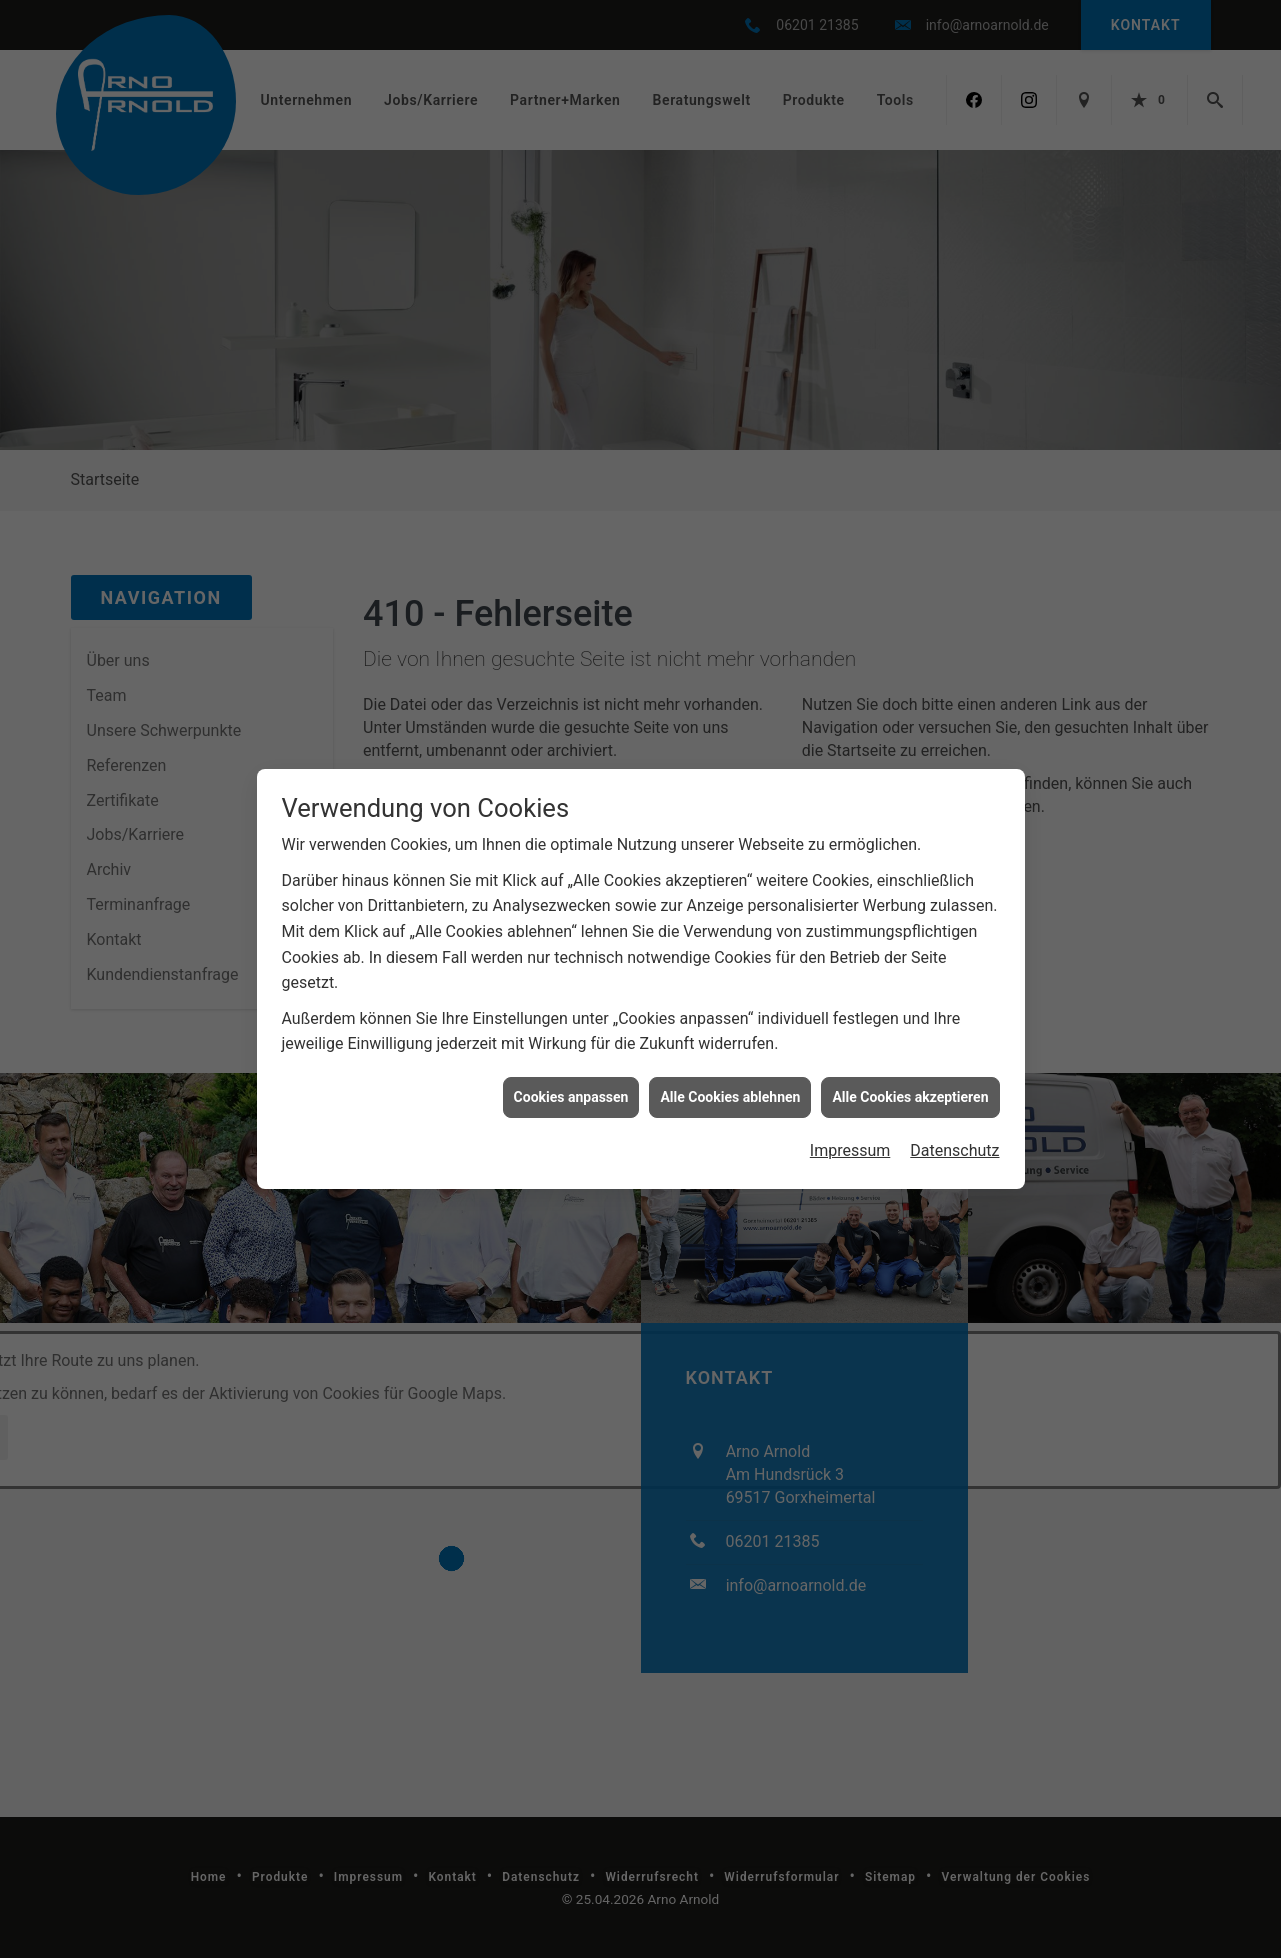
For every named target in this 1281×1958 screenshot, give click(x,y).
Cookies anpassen (571, 1095)
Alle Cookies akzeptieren (910, 1095)
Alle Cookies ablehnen (730, 1095)
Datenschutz (954, 1148)
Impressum (850, 1148)
